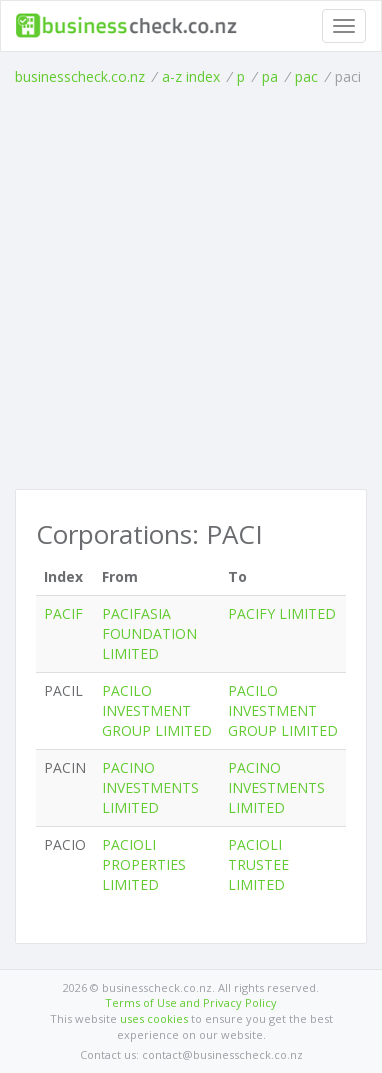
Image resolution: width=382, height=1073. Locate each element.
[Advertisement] (191, 288)
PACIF (63, 613)
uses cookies (154, 1018)
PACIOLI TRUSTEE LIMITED (258, 864)
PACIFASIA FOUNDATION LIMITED (149, 633)
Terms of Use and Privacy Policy (191, 1002)
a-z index (191, 76)
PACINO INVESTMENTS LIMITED (150, 787)
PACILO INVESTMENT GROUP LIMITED (157, 710)
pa (270, 76)
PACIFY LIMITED (282, 613)
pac (306, 76)
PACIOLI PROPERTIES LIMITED (144, 864)
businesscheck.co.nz (80, 76)
